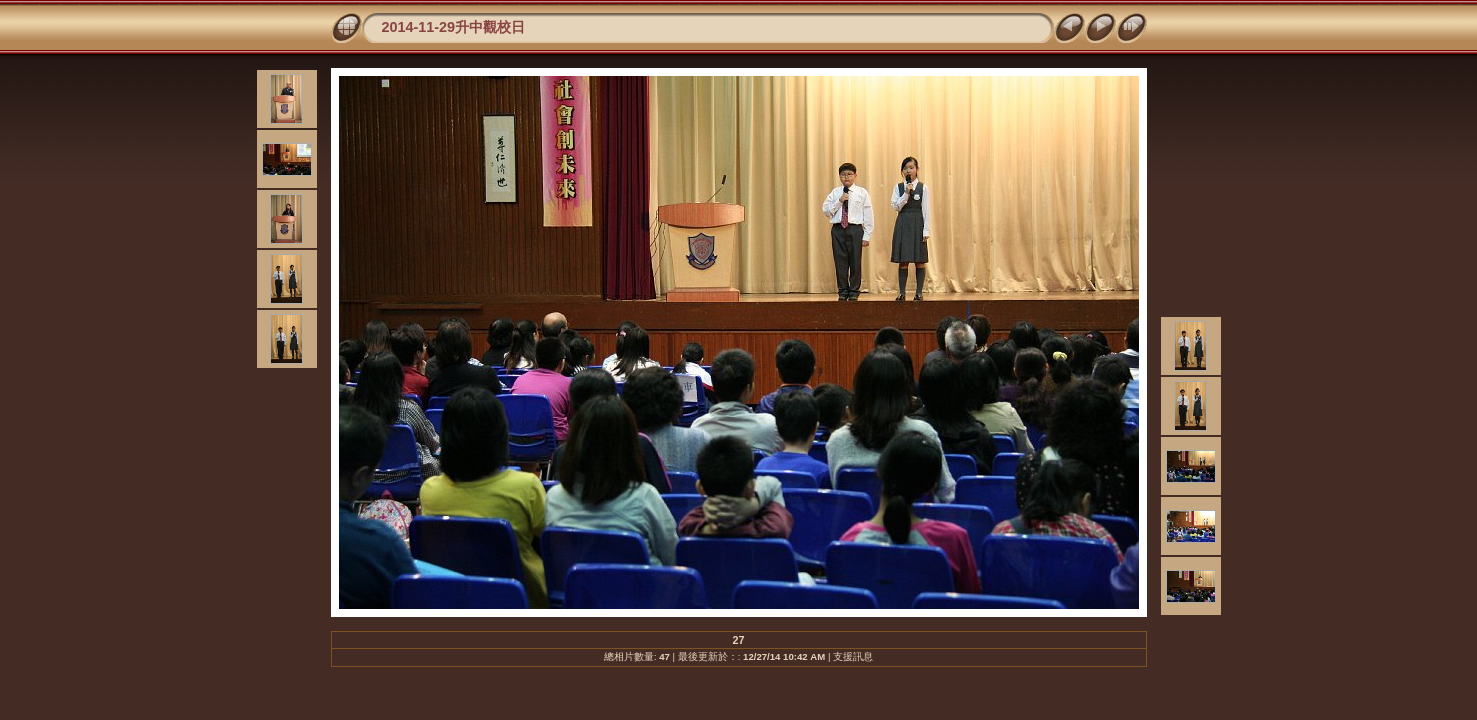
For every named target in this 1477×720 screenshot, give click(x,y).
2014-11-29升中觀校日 (454, 27)
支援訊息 (853, 656)
